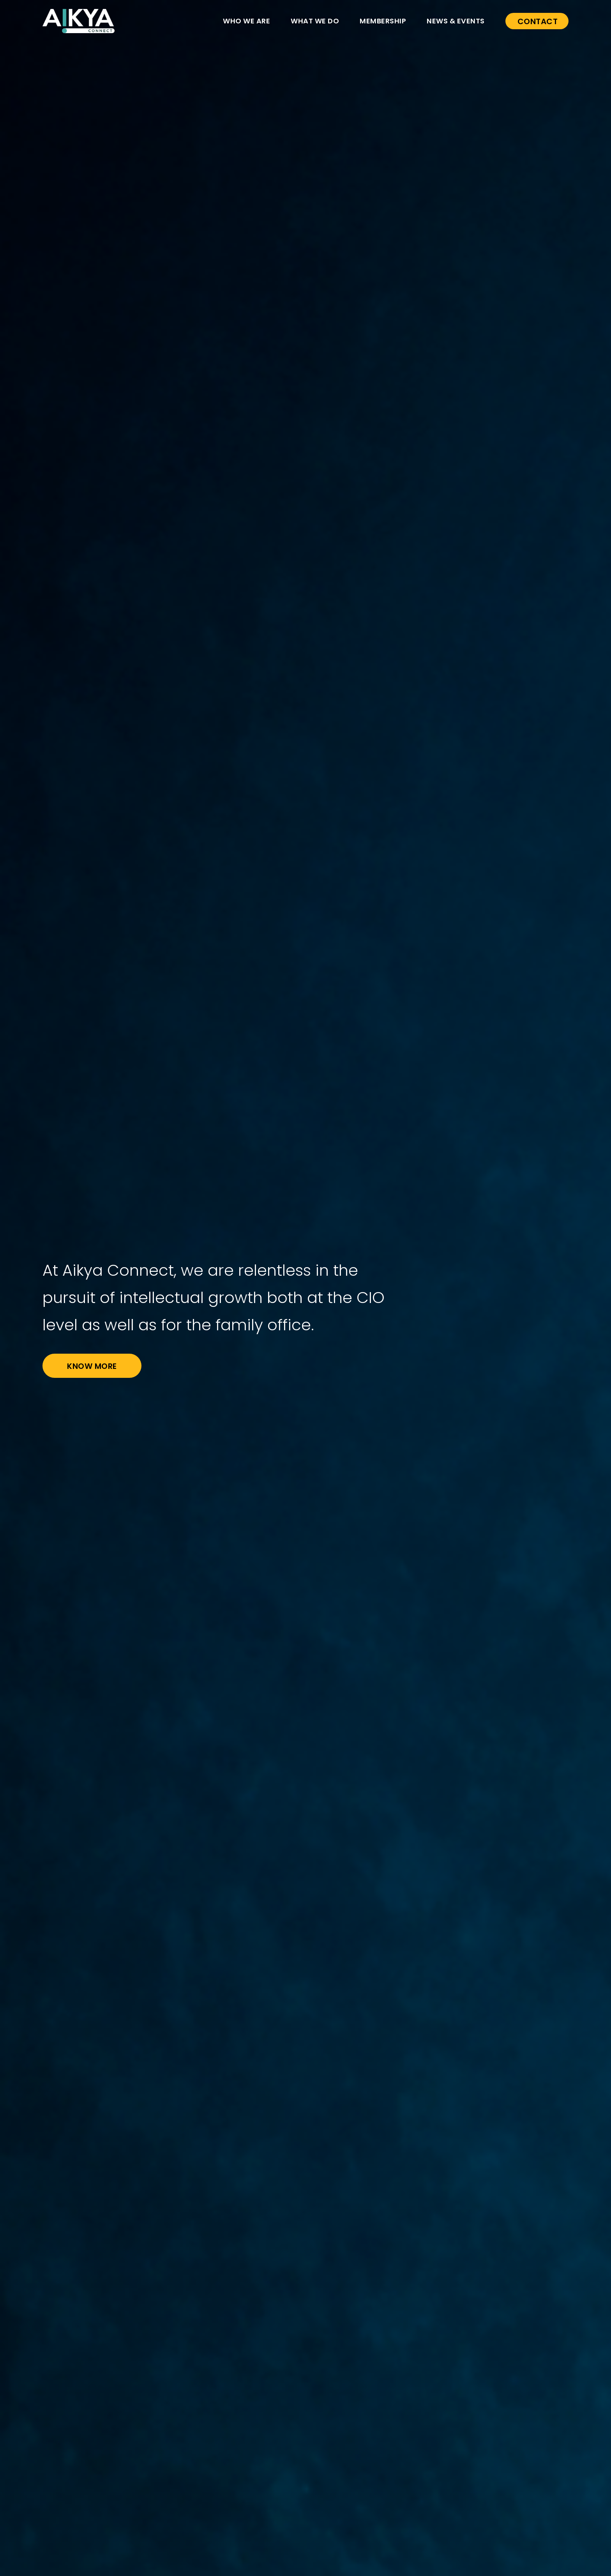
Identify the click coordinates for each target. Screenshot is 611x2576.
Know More (92, 1366)
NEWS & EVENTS (456, 21)
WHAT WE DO (315, 21)
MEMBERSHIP (383, 21)
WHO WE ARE (246, 21)
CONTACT (537, 21)
